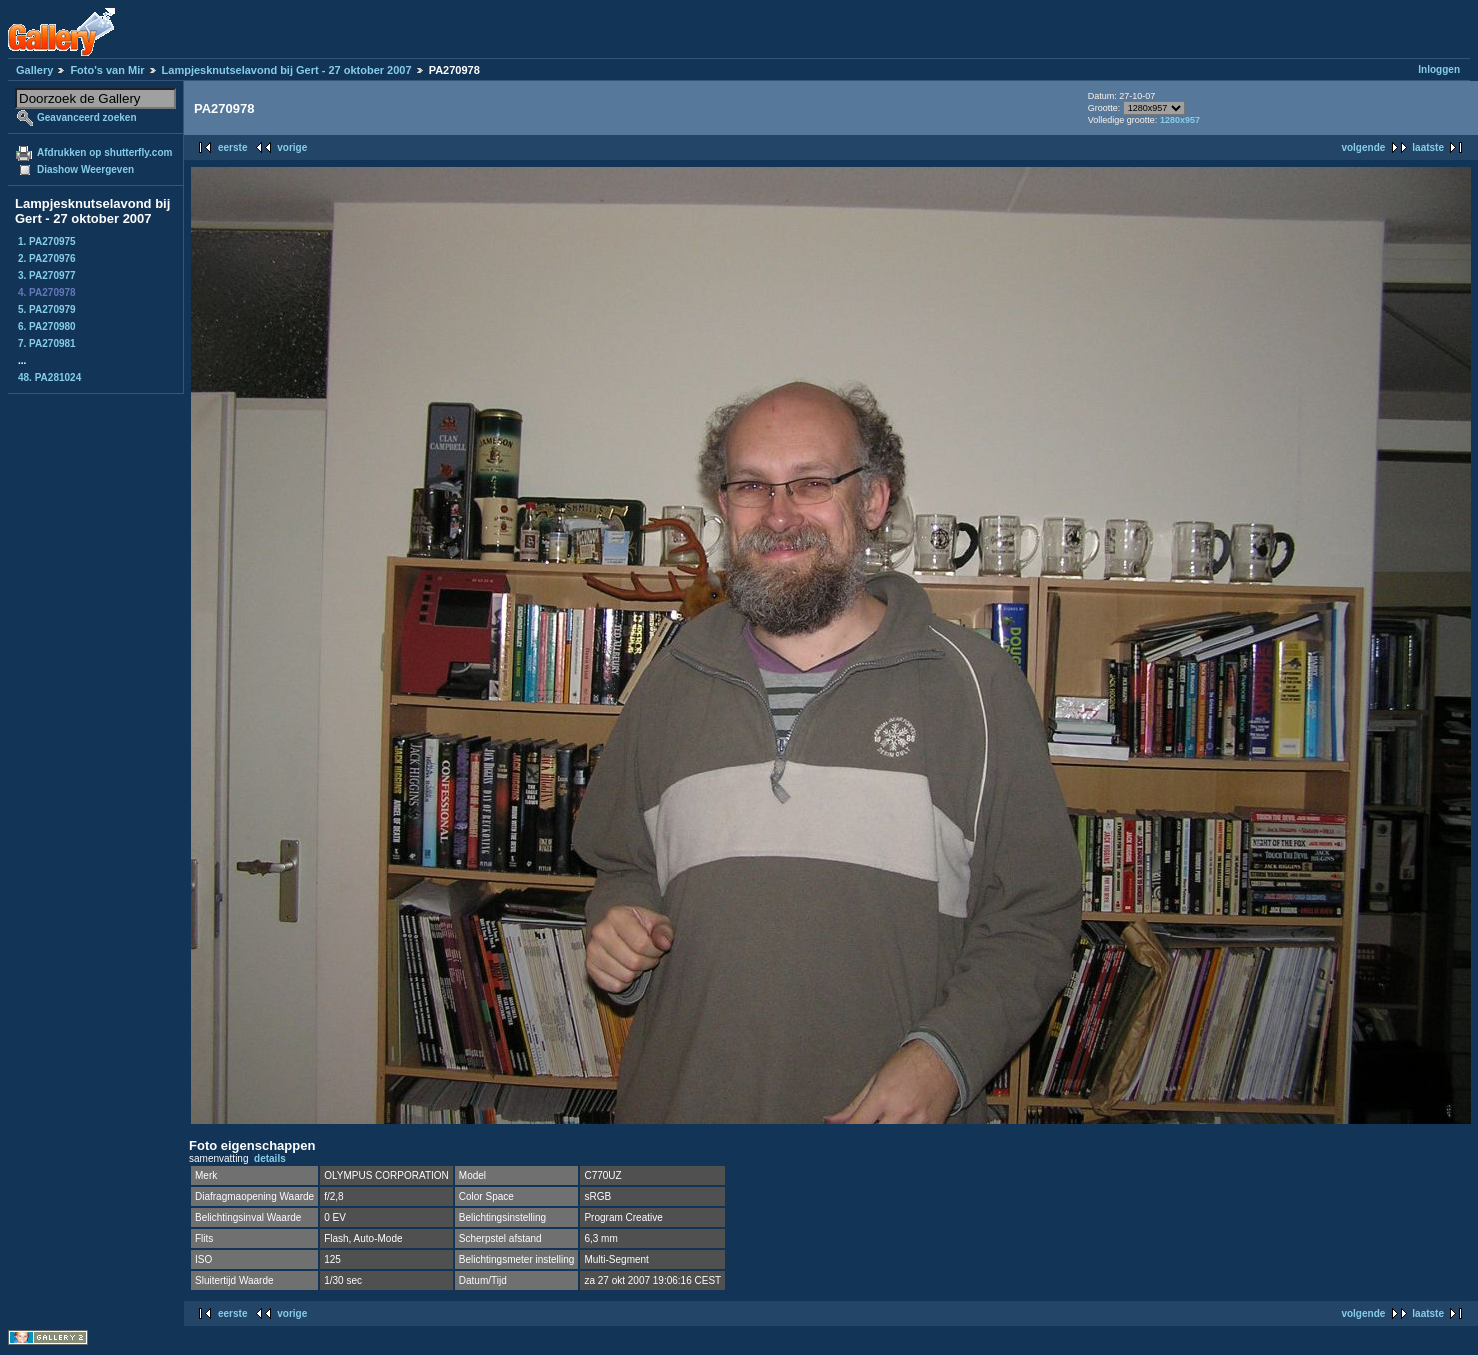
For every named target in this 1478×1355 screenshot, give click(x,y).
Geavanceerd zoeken (87, 117)
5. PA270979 (47, 309)
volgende (1363, 147)
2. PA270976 (47, 258)
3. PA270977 (47, 275)
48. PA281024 (49, 377)
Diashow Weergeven (85, 169)
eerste (232, 147)
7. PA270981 (47, 343)
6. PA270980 (47, 326)
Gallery (34, 70)
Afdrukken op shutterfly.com (104, 152)
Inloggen (1439, 69)
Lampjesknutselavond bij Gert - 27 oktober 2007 (287, 70)
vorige (292, 147)
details (270, 1158)
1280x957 (1180, 120)
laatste (1428, 147)
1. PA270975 (47, 241)
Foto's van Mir (107, 70)
